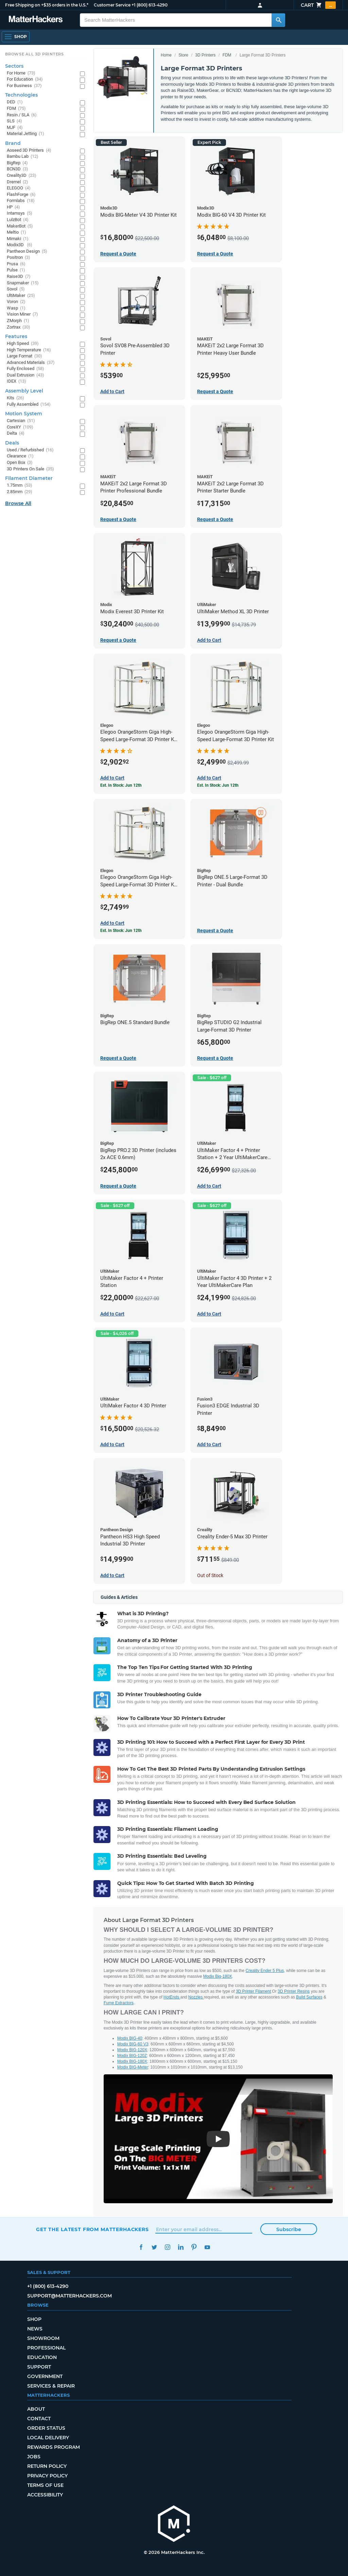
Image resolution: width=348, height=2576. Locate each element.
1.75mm (19, 485)
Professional (46, 2348)
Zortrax (18, 327)
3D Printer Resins (294, 1991)
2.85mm (19, 492)
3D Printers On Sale (30, 469)
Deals (12, 443)
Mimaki (18, 239)
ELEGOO (19, 188)
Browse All (18, 503)
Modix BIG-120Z (132, 2055)
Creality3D (21, 175)
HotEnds (171, 1997)
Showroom (43, 2338)
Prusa (16, 264)
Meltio (16, 232)
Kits (15, 398)
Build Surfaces (309, 1997)
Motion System (23, 414)
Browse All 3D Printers (34, 54)
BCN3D (17, 169)
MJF (15, 127)
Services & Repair (51, 2386)
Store (183, 55)
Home (166, 55)
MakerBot (20, 226)
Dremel (17, 182)
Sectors (14, 66)
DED (15, 102)
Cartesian (21, 421)
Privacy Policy (47, 2476)
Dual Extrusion (25, 375)
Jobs (33, 2457)
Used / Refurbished (30, 450)
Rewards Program (53, 2447)
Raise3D (19, 276)
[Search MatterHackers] (278, 20)
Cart (318, 5)
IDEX (16, 381)
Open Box (20, 462)
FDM (227, 55)
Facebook (141, 2247)
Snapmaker (23, 283)
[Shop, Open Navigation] (16, 36)
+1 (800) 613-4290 (150, 4)
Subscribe (288, 2229)
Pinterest (194, 2247)
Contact (39, 2418)
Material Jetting (25, 134)
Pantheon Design (27, 251)
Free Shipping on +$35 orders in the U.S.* (46, 4)
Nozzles (196, 1997)
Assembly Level (24, 391)
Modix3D (19, 245)
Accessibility (45, 2495)
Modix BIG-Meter (132, 2067)
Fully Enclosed (25, 369)
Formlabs (21, 201)
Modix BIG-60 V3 (132, 2044)
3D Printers (205, 55)
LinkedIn (181, 2247)
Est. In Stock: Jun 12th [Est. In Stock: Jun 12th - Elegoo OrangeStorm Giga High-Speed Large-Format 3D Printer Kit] (218, 785)
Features (16, 336)
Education (42, 2357)
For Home (21, 73)
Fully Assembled (29, 404)
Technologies (21, 95)
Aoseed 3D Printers (29, 150)
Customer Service (112, 4)
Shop (34, 2319)
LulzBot (18, 220)
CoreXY (20, 427)
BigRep (17, 163)
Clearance (20, 456)
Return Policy (47, 2466)
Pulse (16, 270)
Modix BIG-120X (132, 2049)
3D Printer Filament (253, 1991)
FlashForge (21, 194)
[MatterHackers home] (35, 20)
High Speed (23, 343)
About (36, 2409)
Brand (13, 143)
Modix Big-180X (217, 1976)
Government (45, 2376)
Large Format (24, 356)
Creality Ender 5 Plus (265, 1970)
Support (39, 2367)
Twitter (154, 2247)
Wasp (16, 308)
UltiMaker (21, 295)
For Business (24, 86)
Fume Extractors (119, 2003)
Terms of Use (45, 2485)
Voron (16, 302)
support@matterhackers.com (69, 2296)
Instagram (167, 2247)
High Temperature (29, 350)
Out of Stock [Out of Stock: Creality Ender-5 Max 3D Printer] (210, 1575)
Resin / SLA (22, 115)
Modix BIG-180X (132, 2061)
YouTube (207, 2247)
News (34, 2329)
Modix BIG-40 (129, 2038)
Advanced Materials (31, 362)
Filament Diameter (29, 478)
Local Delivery (48, 2438)
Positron (18, 257)
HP (13, 207)
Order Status (46, 2428)
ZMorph (18, 321)
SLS (14, 121)
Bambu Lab (22, 156)
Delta (15, 433)
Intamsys (19, 213)
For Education (25, 79)
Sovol (16, 289)
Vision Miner (22, 314)
